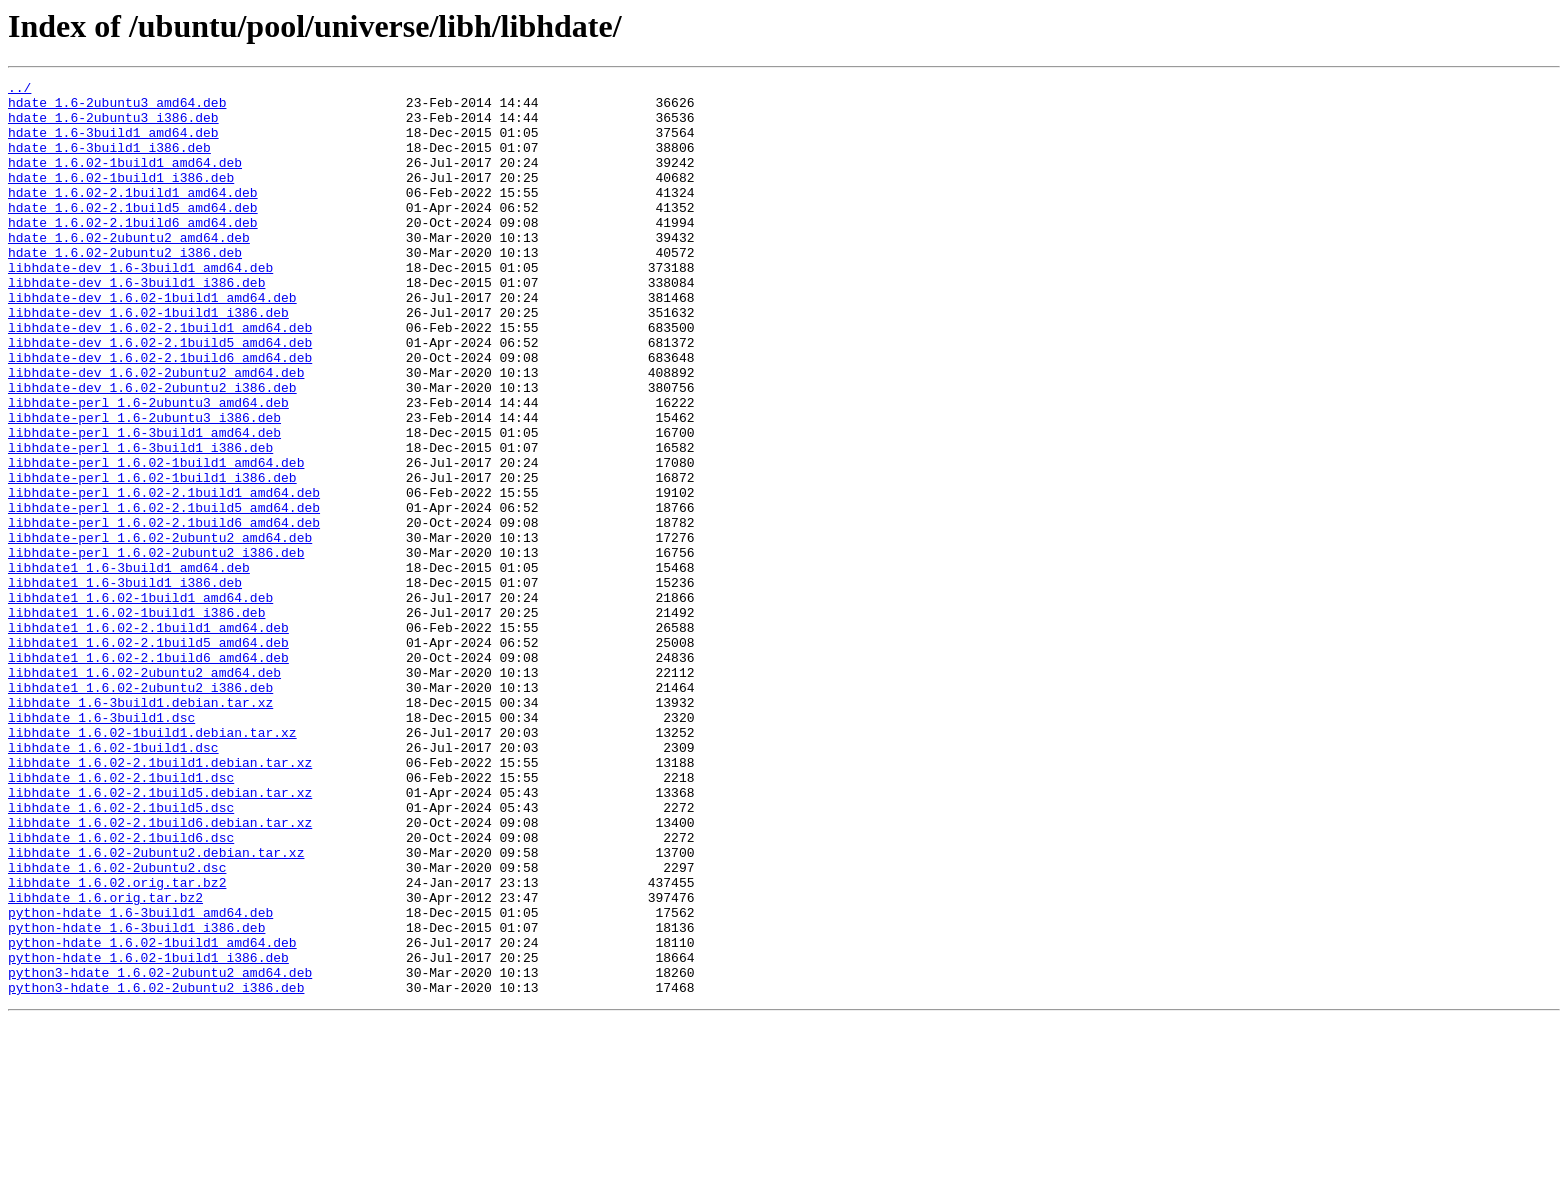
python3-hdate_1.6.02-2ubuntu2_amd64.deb (160, 1152)
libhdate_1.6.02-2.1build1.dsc (121, 918)
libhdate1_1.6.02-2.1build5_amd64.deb (148, 756)
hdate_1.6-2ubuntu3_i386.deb (113, 126)
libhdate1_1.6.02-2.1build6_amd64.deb (148, 774)
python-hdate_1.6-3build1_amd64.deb (140, 1080)
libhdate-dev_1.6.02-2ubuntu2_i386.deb (152, 450)
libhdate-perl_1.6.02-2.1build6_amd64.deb (164, 612)
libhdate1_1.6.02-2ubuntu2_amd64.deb (144, 792)
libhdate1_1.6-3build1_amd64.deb (129, 666)
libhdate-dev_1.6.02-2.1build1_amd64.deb (160, 378)
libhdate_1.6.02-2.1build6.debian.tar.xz (160, 972)
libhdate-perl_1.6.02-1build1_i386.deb (152, 558)
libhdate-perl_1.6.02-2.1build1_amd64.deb (164, 576)
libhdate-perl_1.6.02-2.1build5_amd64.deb (164, 594)
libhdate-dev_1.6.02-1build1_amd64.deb (152, 342)
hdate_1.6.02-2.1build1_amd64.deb (133, 216)
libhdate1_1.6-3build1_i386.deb (125, 684)
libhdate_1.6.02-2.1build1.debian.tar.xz (160, 900)
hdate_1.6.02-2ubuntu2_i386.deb (125, 288)
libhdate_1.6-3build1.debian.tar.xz (140, 828)
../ (19, 90)
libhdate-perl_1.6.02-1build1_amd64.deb (156, 540)
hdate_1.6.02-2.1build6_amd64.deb (133, 252)
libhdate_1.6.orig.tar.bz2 (105, 1062)
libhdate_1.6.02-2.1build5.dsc (121, 954)
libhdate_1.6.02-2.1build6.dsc (121, 990)
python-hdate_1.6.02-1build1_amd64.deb (152, 1116)
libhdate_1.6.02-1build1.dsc (113, 882)
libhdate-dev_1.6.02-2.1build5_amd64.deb (160, 396)
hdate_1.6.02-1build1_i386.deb (121, 198)
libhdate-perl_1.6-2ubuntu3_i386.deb (144, 486)
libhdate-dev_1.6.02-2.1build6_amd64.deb (160, 414)
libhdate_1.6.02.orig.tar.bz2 (117, 1044)
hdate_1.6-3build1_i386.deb (109, 162)
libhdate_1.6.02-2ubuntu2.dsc (117, 1026)
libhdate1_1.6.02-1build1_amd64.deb (140, 702)
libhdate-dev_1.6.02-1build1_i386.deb (148, 360)
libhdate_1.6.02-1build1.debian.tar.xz (152, 864)
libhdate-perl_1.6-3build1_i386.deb (140, 522)
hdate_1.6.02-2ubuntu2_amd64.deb (129, 270)
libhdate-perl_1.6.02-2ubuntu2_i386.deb (156, 648)
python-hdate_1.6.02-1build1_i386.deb (148, 1134)
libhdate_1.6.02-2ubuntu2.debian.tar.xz (156, 1008)
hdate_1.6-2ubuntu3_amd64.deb (117, 108)
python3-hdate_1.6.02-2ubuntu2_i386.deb (156, 1170)
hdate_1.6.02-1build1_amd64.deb (125, 180)
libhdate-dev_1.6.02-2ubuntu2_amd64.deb (156, 432)
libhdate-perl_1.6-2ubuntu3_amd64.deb (148, 468)
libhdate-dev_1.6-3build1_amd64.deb (140, 306)
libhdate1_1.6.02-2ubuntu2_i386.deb (140, 810)
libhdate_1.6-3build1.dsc (101, 846)
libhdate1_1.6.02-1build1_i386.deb (136, 720)
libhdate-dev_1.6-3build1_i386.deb (136, 324)
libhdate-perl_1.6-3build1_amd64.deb (144, 504)
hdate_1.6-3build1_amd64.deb (113, 144)
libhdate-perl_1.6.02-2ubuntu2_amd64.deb (160, 630)
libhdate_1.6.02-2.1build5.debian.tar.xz (160, 936)
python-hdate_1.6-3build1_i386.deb (136, 1098)
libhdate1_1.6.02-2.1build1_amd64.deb (148, 738)
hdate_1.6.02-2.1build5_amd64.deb (133, 234)
